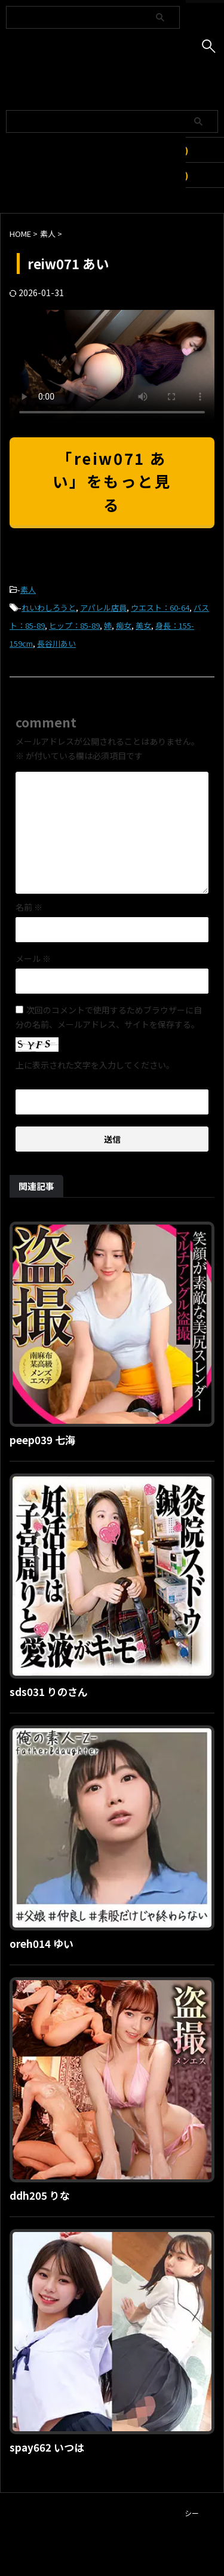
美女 (143, 625)
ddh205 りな (40, 2195)
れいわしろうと (49, 607)
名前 (29, 907)
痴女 (123, 625)
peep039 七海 (42, 1439)
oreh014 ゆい (41, 1943)
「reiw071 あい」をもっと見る (112, 481)
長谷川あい (56, 643)
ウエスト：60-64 (160, 607)
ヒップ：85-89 (74, 625)
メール (33, 958)
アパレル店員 (103, 607)
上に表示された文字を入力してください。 (95, 1065)
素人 (28, 589)
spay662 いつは (47, 2447)
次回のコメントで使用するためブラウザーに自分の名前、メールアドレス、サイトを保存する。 (109, 1017)
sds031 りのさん (49, 1691)
